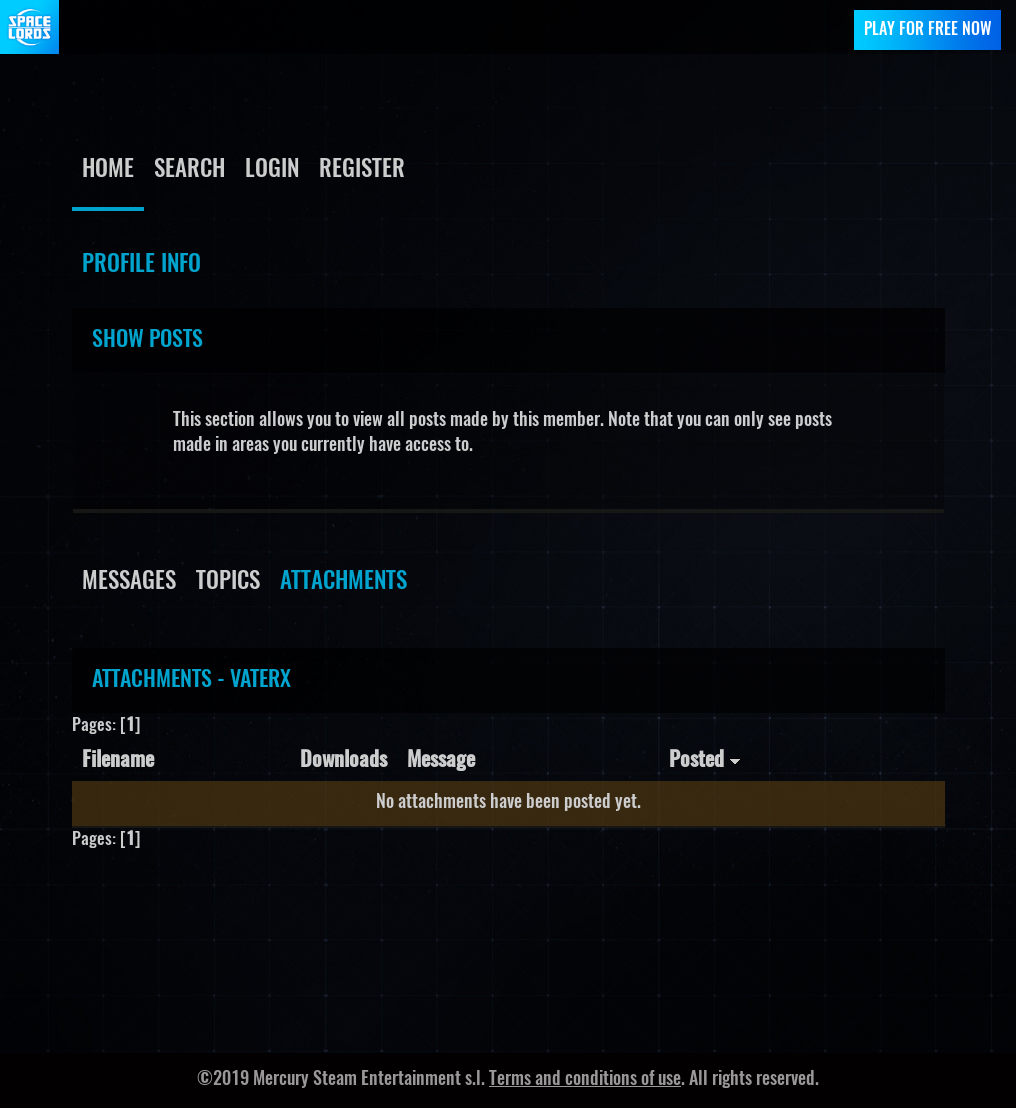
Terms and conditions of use (585, 1080)
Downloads (343, 760)
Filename (118, 760)
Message (441, 760)
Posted (705, 760)
